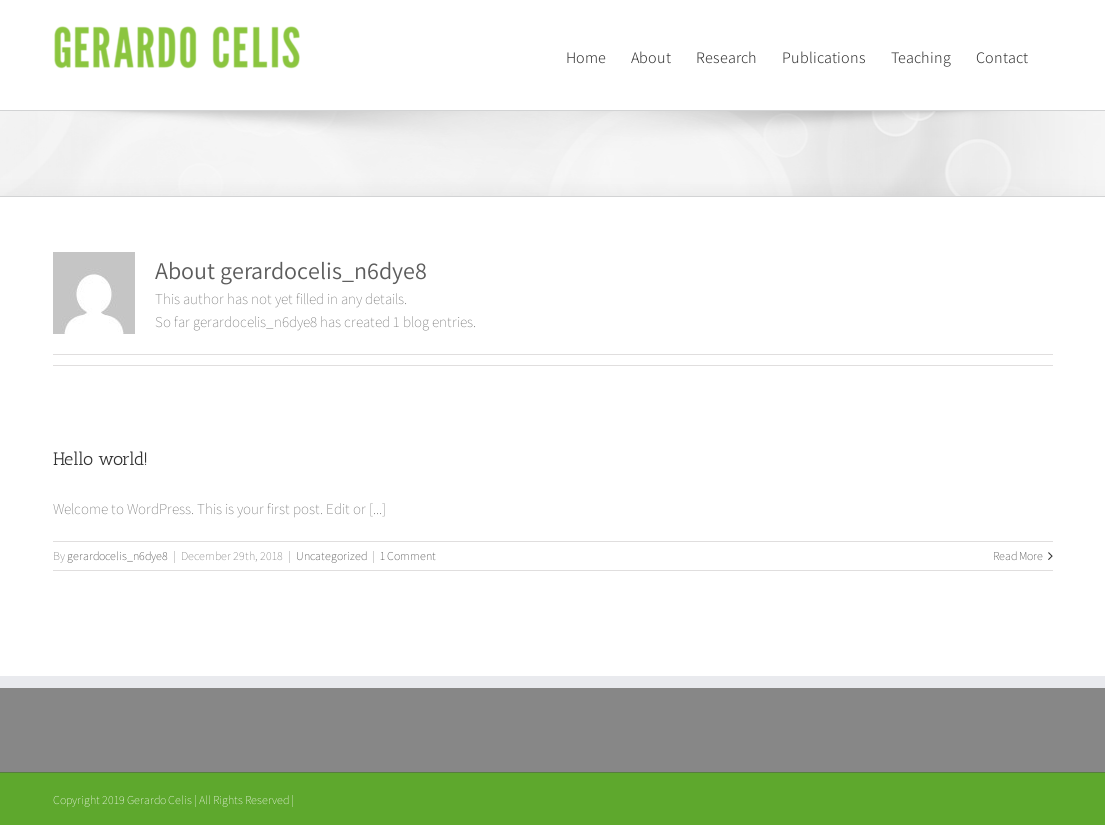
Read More (1018, 555)
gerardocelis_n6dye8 (117, 555)
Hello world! (100, 459)
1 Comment (408, 555)
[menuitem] (586, 55)
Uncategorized (331, 555)
